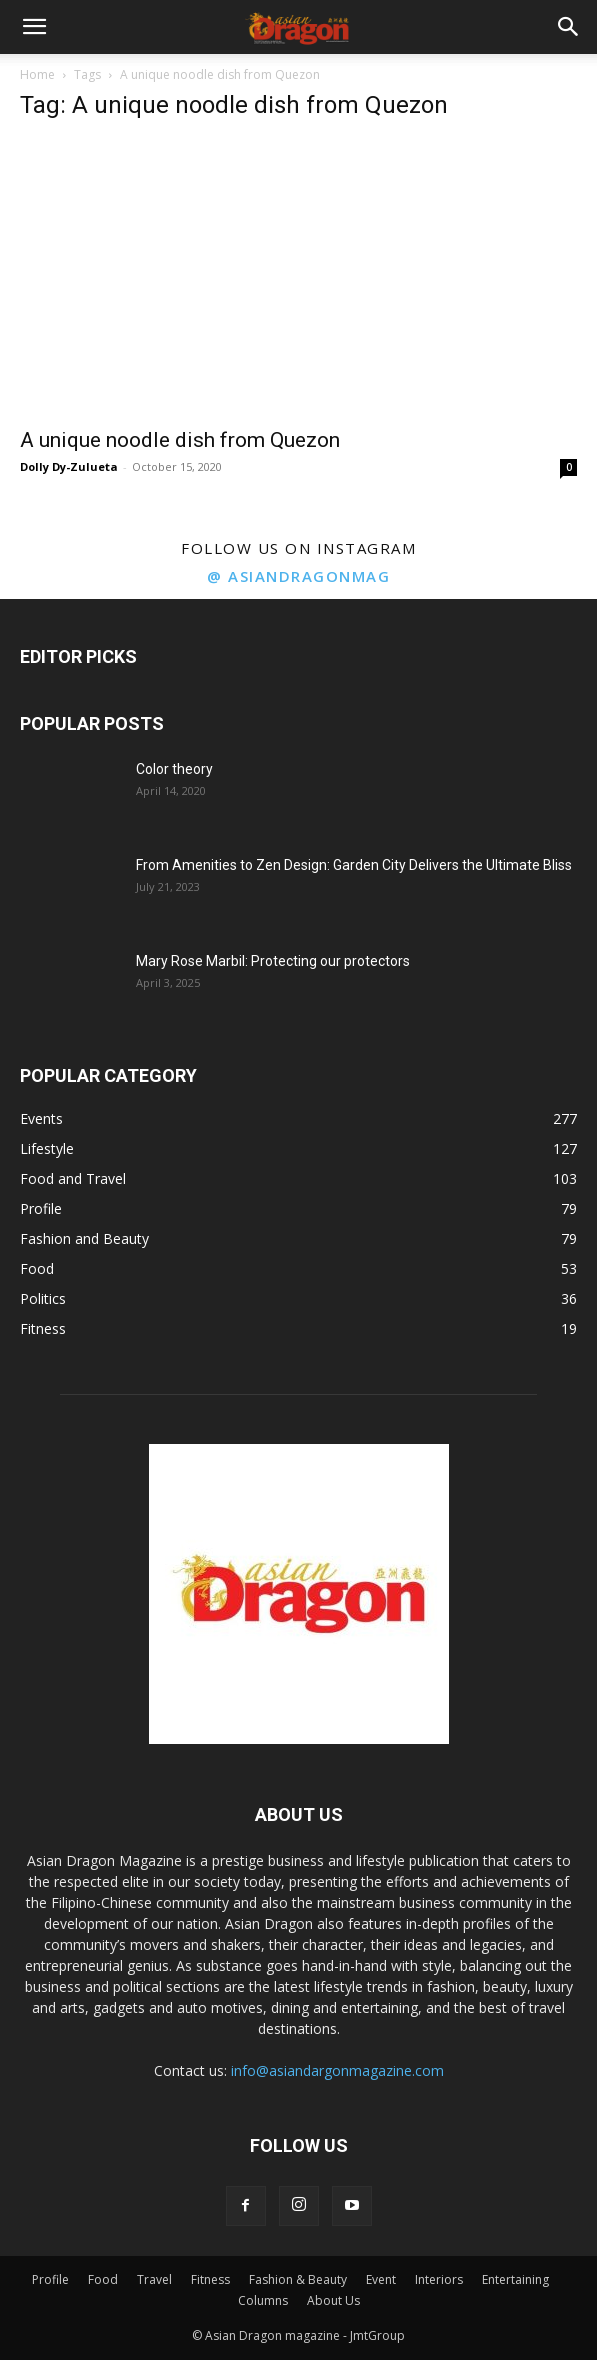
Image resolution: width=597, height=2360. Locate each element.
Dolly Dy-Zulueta (69, 466)
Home (37, 74)
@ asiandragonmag (298, 576)
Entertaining (515, 2279)
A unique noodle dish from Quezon (180, 440)
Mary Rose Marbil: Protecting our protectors (273, 961)
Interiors (439, 2279)
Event (381, 2279)
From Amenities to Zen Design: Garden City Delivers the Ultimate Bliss (354, 865)
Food (103, 2279)
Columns (263, 2300)
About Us (333, 2300)
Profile (50, 2279)
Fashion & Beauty (298, 2279)
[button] (34, 27)
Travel (154, 2279)
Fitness (210, 2279)
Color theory (174, 769)
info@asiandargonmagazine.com (337, 2070)
